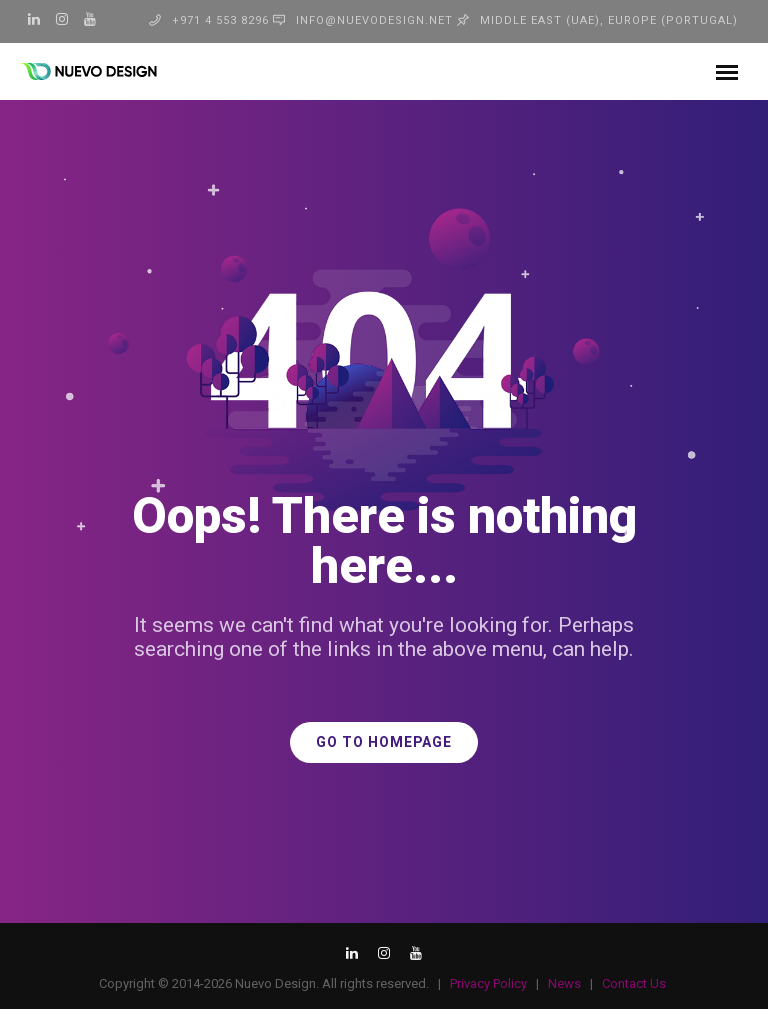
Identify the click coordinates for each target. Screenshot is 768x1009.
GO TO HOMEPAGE (384, 742)
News (564, 983)
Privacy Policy (488, 983)
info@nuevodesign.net (374, 20)
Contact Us (634, 983)
